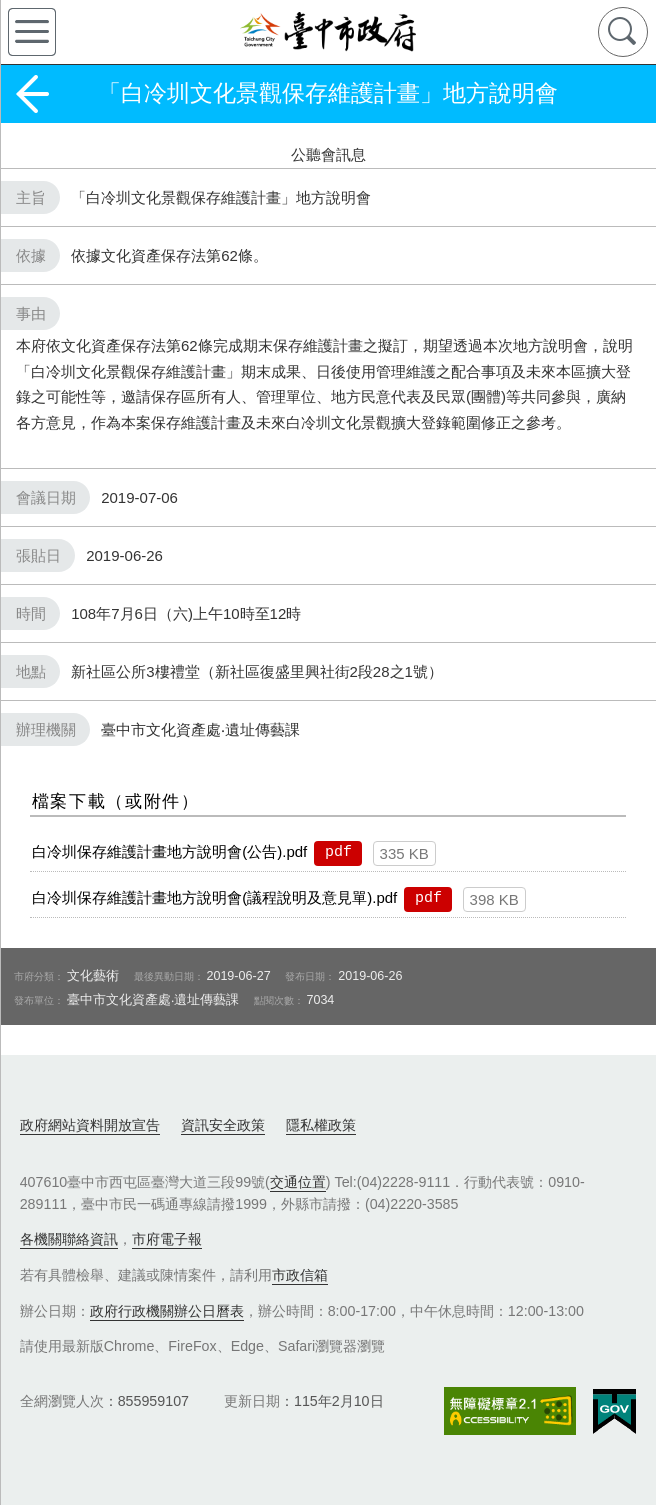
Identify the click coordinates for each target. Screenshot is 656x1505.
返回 (32, 94)
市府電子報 (167, 1239)
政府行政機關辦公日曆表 (167, 1311)
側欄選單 (32, 32)
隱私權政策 (321, 1125)
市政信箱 (300, 1275)
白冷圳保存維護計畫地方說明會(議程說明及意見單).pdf (214, 897)
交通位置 (298, 1182)
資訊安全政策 (223, 1125)
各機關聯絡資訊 (69, 1239)
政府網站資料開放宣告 (90, 1125)
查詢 (623, 32)
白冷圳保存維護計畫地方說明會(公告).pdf (169, 851)
